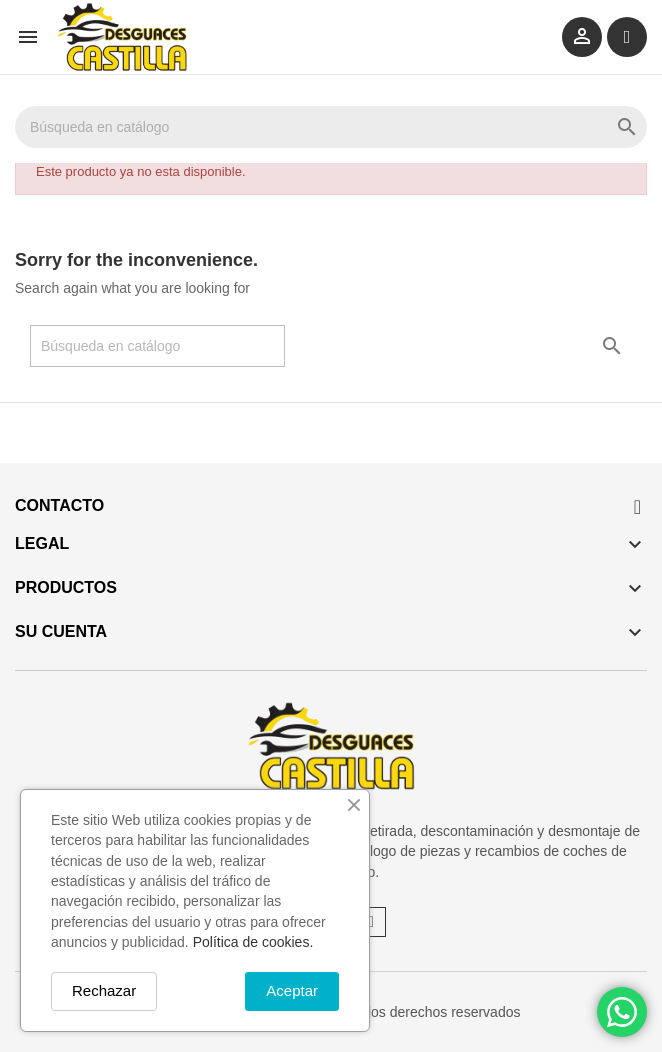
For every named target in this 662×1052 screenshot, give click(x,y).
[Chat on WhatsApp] (622, 1012)
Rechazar (104, 990)
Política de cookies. (253, 942)
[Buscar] (331, 127)
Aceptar (292, 990)
